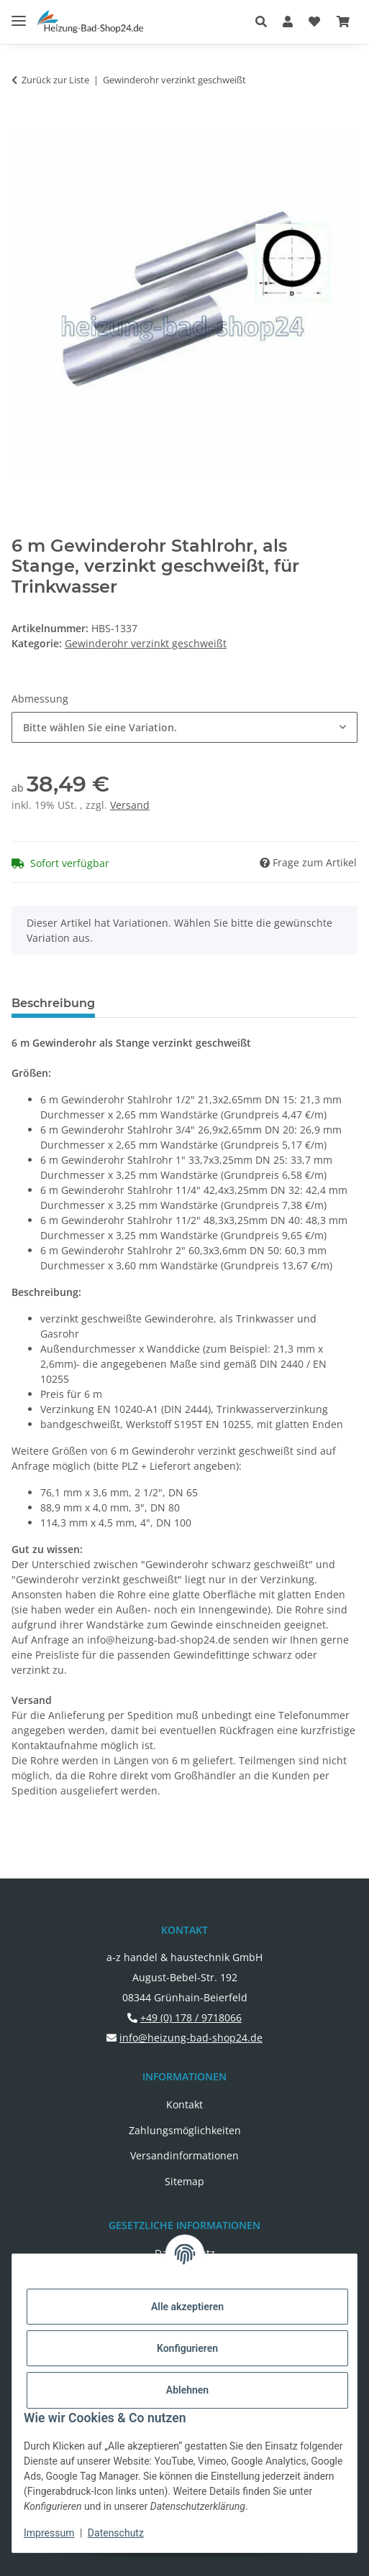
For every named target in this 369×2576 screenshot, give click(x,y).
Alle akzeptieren (187, 2306)
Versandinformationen (184, 2155)
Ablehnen (187, 2390)
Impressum (49, 2533)
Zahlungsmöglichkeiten (185, 2130)
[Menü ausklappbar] (19, 15)
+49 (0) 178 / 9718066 (191, 2017)
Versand (130, 805)
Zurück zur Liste (55, 79)
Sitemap (184, 2181)
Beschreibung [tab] (53, 1003)
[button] (265, 21)
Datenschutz (116, 2533)
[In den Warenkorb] (23, 125)
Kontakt (184, 2104)
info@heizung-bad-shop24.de (191, 2037)
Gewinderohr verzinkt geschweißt (146, 643)
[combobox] (184, 727)
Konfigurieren (187, 2348)
